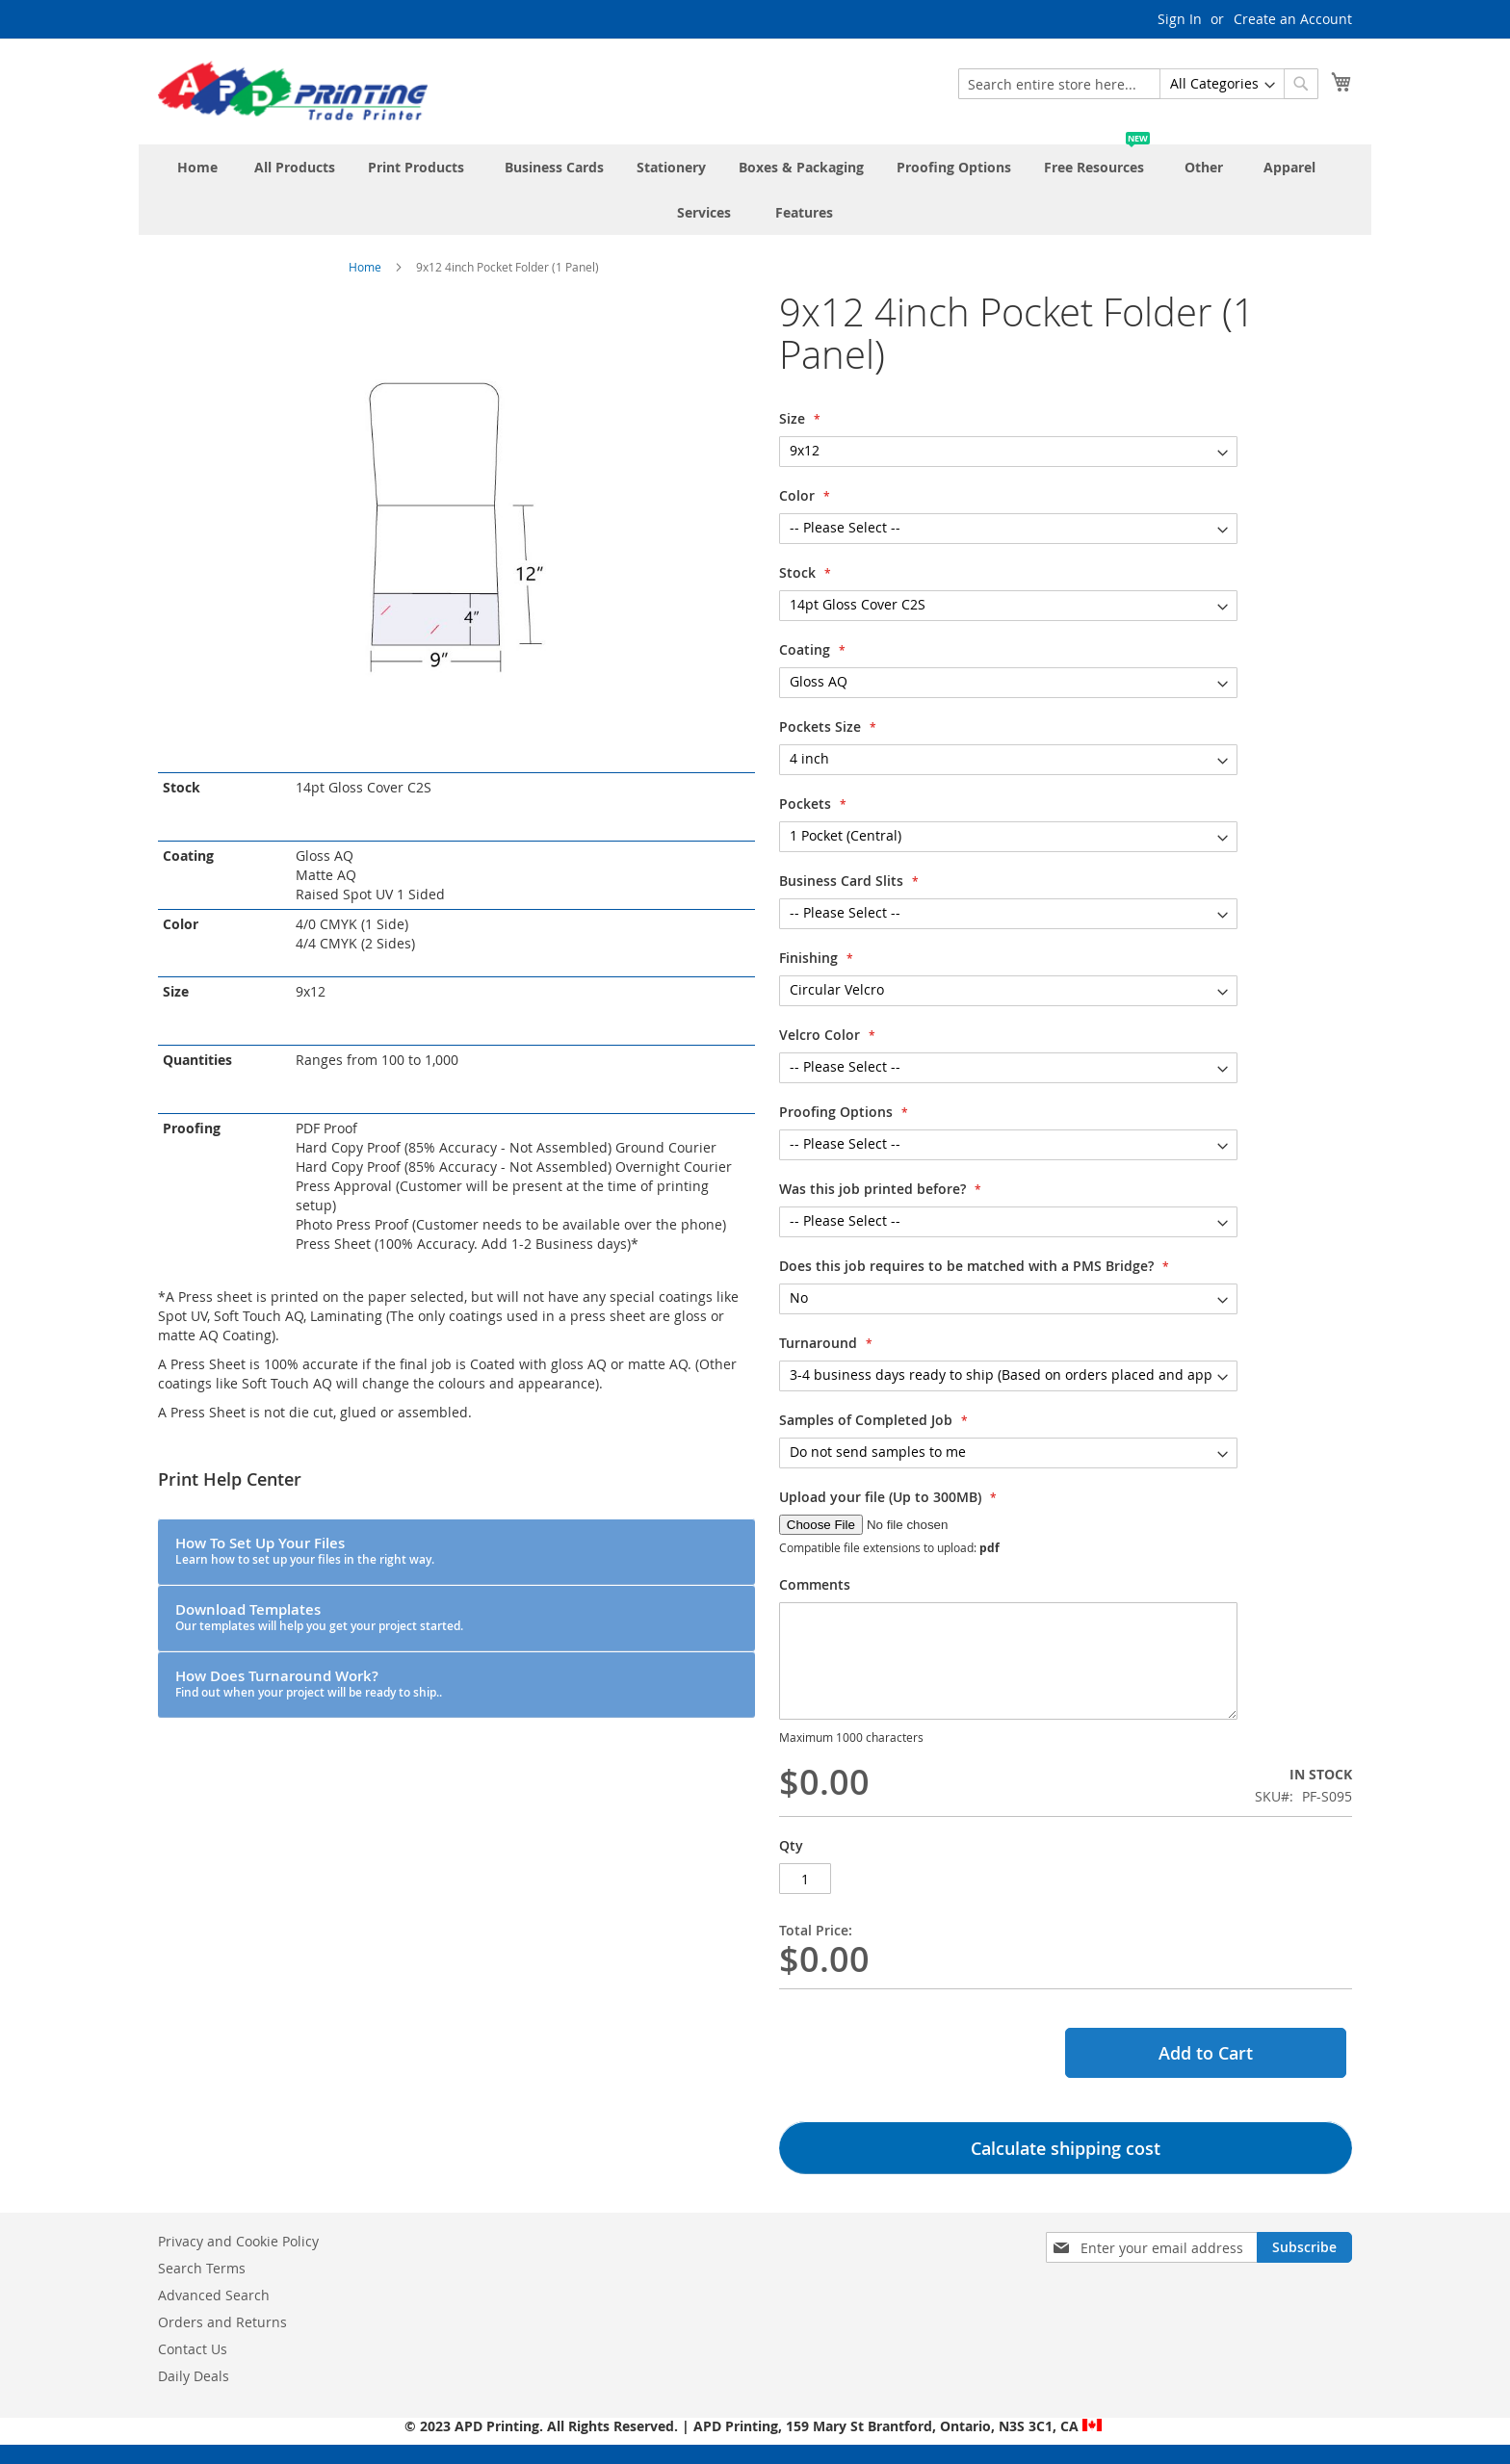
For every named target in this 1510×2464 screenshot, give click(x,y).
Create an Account (1293, 19)
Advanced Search (214, 2295)
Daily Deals (193, 2376)
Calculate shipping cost (1065, 2148)
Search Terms (202, 2268)
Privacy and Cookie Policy (238, 2241)
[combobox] (1138, 83)
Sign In (1180, 19)
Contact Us (192, 2349)
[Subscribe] (1304, 2247)
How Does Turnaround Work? (308, 1683)
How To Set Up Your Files (304, 1550)
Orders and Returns (222, 2322)
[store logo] (293, 90)
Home (365, 266)
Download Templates (319, 1616)
